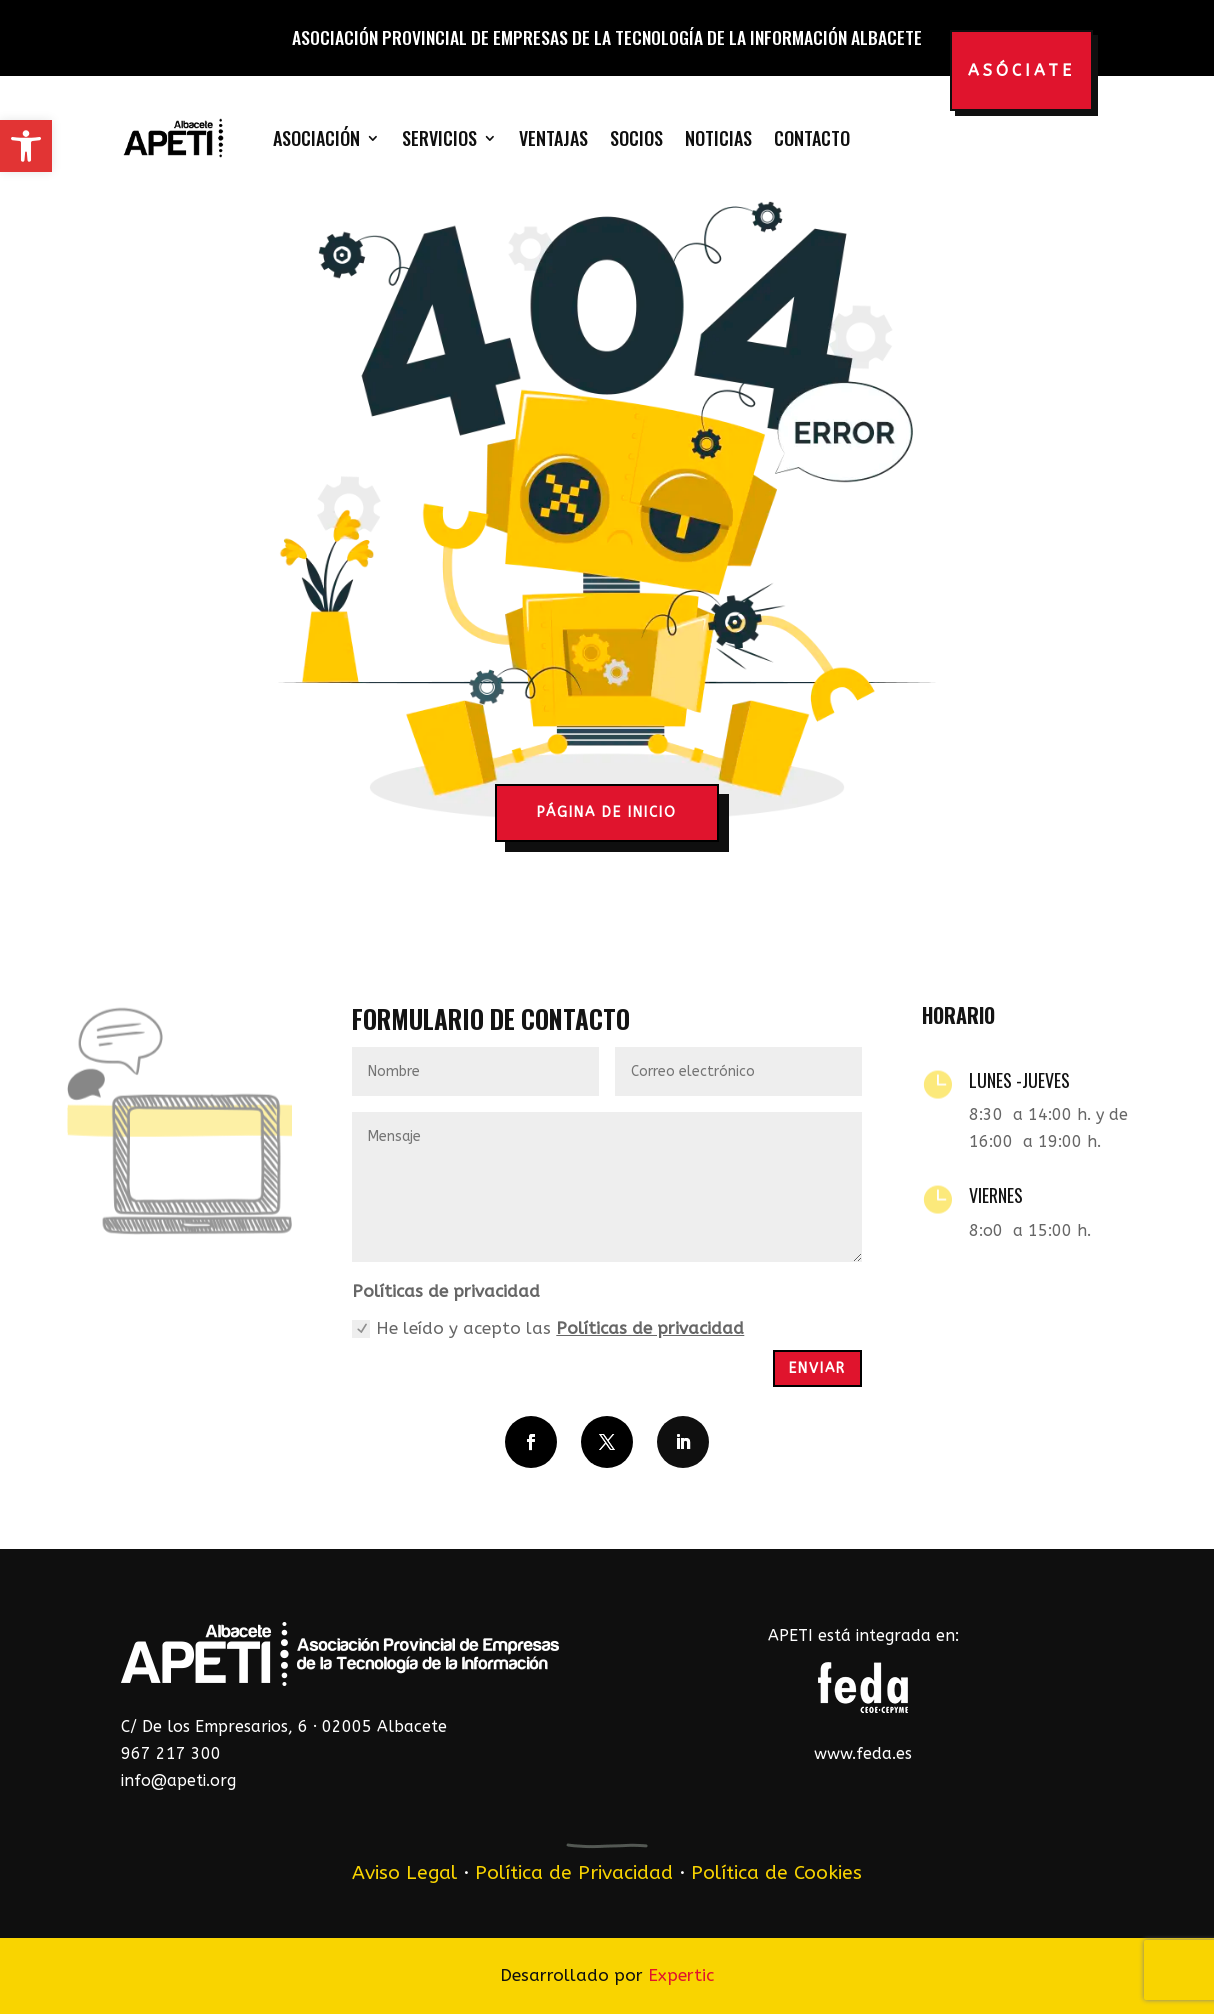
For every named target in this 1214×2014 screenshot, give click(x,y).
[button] (531, 1442)
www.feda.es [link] (863, 1753)
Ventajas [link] (553, 138)
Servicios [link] (439, 138)
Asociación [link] (316, 138)
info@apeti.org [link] (178, 1780)
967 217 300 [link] (171, 1753)
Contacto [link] (812, 138)
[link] (26, 146)
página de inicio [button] (607, 812)
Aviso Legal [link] (404, 1872)
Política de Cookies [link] (776, 1872)
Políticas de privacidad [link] (650, 1328)
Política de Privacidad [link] (574, 1872)
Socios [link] (636, 138)
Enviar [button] (817, 1368)
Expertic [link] (681, 1975)
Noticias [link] (718, 138)
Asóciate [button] (1021, 70)
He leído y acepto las (548, 1328)
